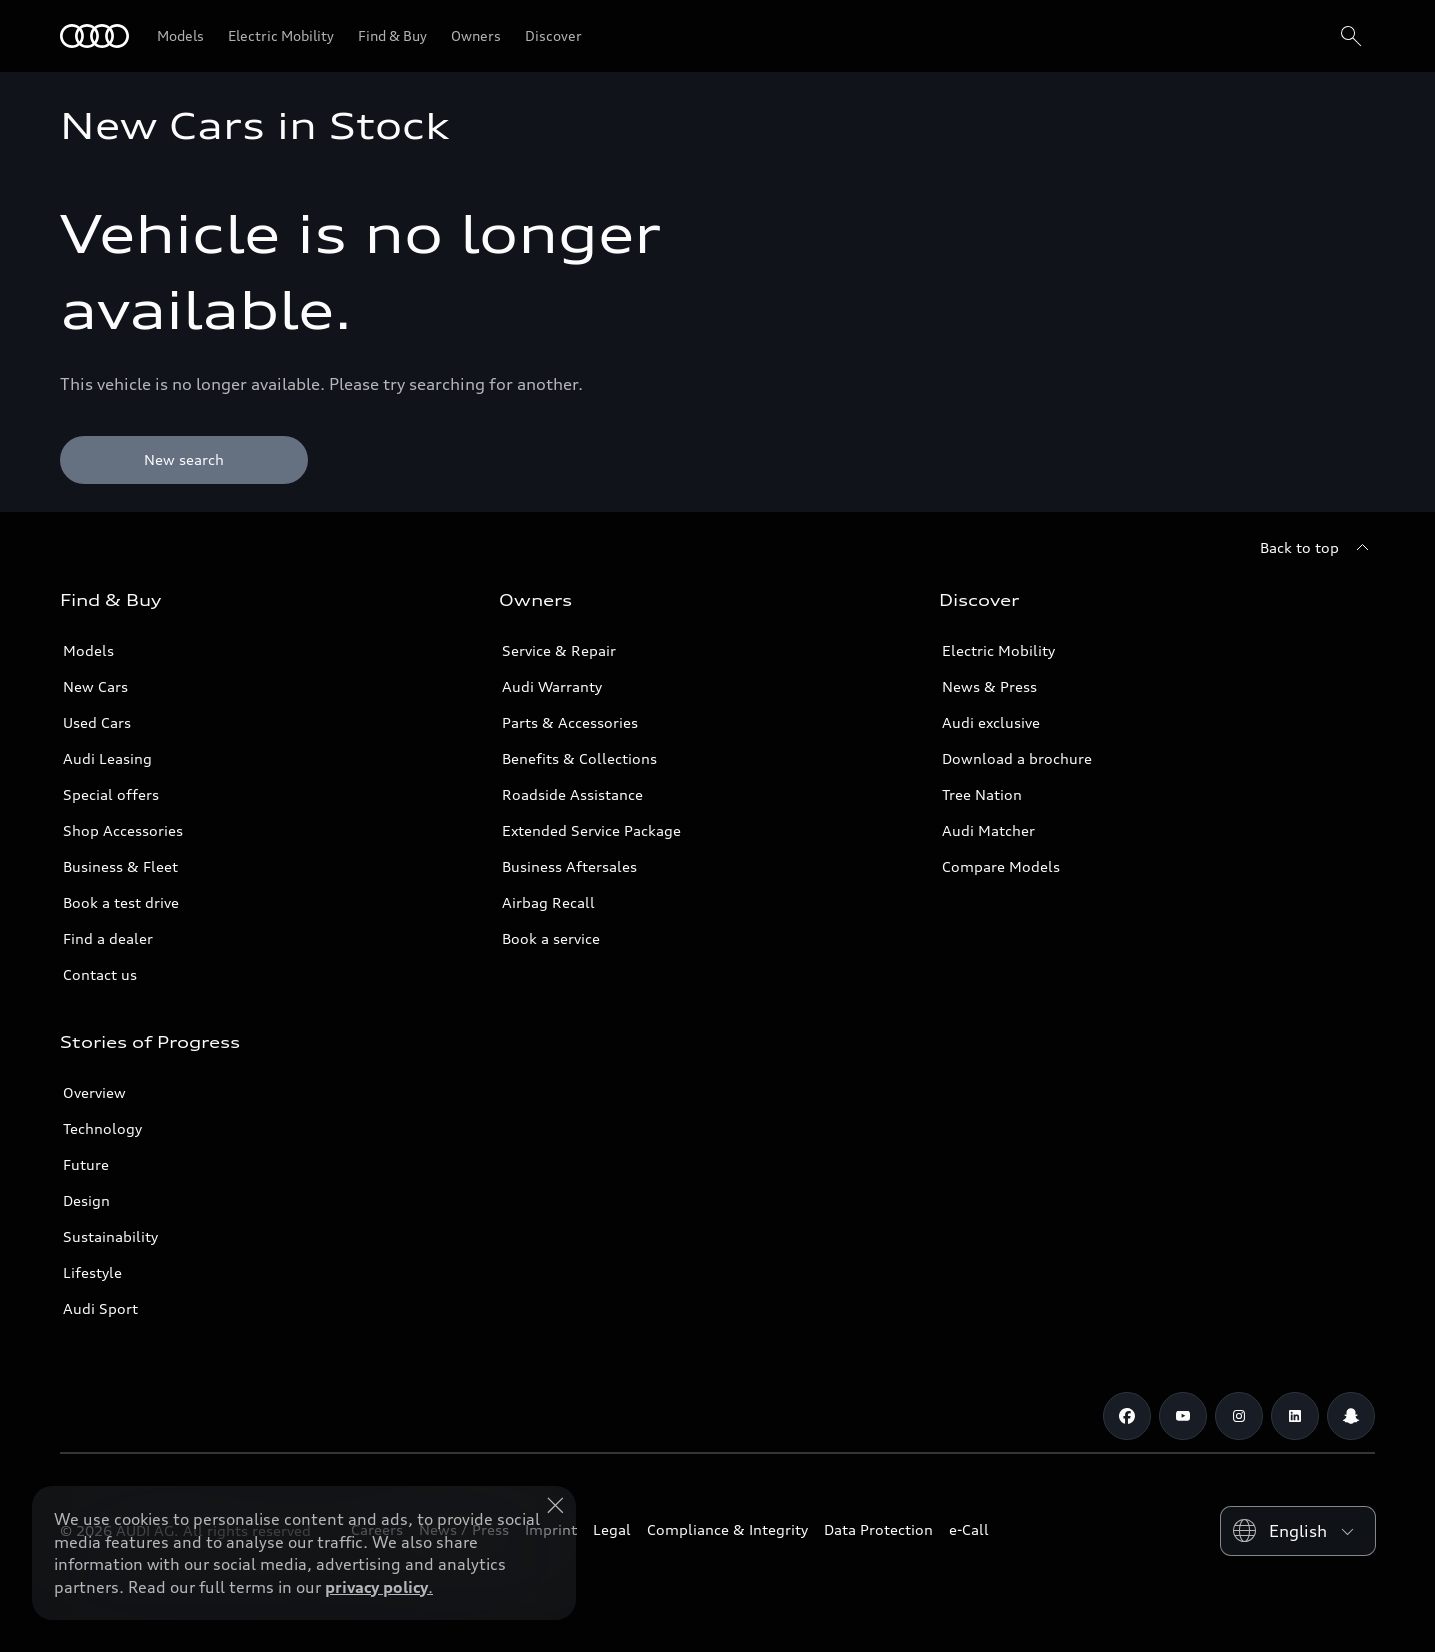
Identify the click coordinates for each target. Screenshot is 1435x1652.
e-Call (969, 1529)
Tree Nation (982, 794)
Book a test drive (121, 902)
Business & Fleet (120, 866)
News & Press (989, 686)
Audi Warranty (552, 686)
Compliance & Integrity (727, 1529)
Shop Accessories (123, 830)
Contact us (100, 974)
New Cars (95, 686)
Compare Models (1001, 866)
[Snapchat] (1351, 1416)
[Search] (1351, 36)
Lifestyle (92, 1272)
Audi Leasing (107, 758)
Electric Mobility (998, 650)
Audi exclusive (991, 722)
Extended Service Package (591, 830)
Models (88, 650)
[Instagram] (1239, 1416)
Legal (612, 1529)
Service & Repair (559, 650)
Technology (102, 1128)
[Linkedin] (1295, 1416)
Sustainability (110, 1236)
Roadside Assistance (572, 794)
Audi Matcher (988, 830)
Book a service (551, 938)
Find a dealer (108, 938)
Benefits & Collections (579, 758)
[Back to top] (1317, 548)
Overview (94, 1092)
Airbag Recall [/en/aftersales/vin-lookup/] (548, 902)
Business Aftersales (569, 866)
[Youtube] (1183, 1416)
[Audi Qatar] (94, 36)
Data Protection (878, 1529)
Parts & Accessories (570, 722)
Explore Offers (699, 1598)
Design (86, 1200)
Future (86, 1164)
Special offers (111, 794)
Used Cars (97, 722)
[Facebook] (1127, 1416)
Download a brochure (1017, 758)
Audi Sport (100, 1308)
